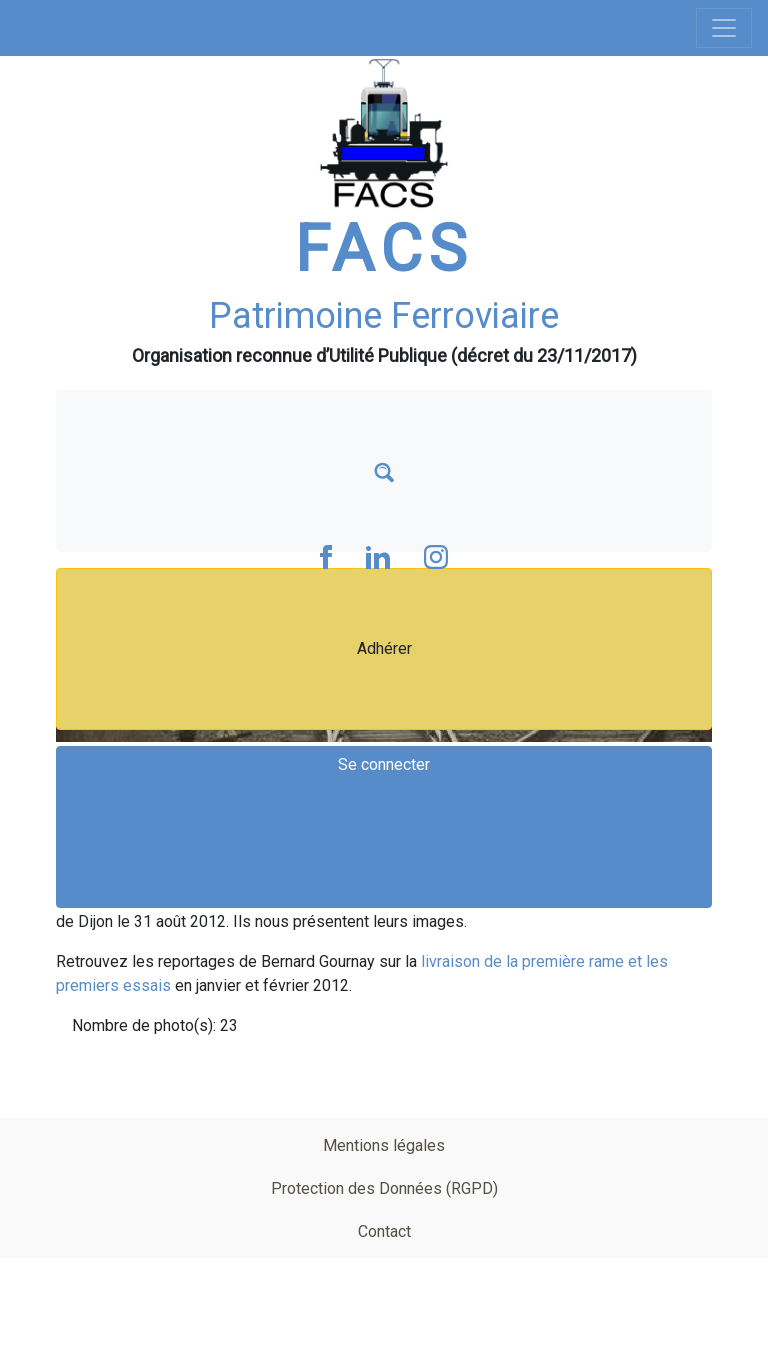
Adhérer (384, 648)
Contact (384, 1231)
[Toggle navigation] (724, 28)
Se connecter (384, 764)
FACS (384, 249)
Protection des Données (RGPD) (384, 1188)
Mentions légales (384, 1145)
